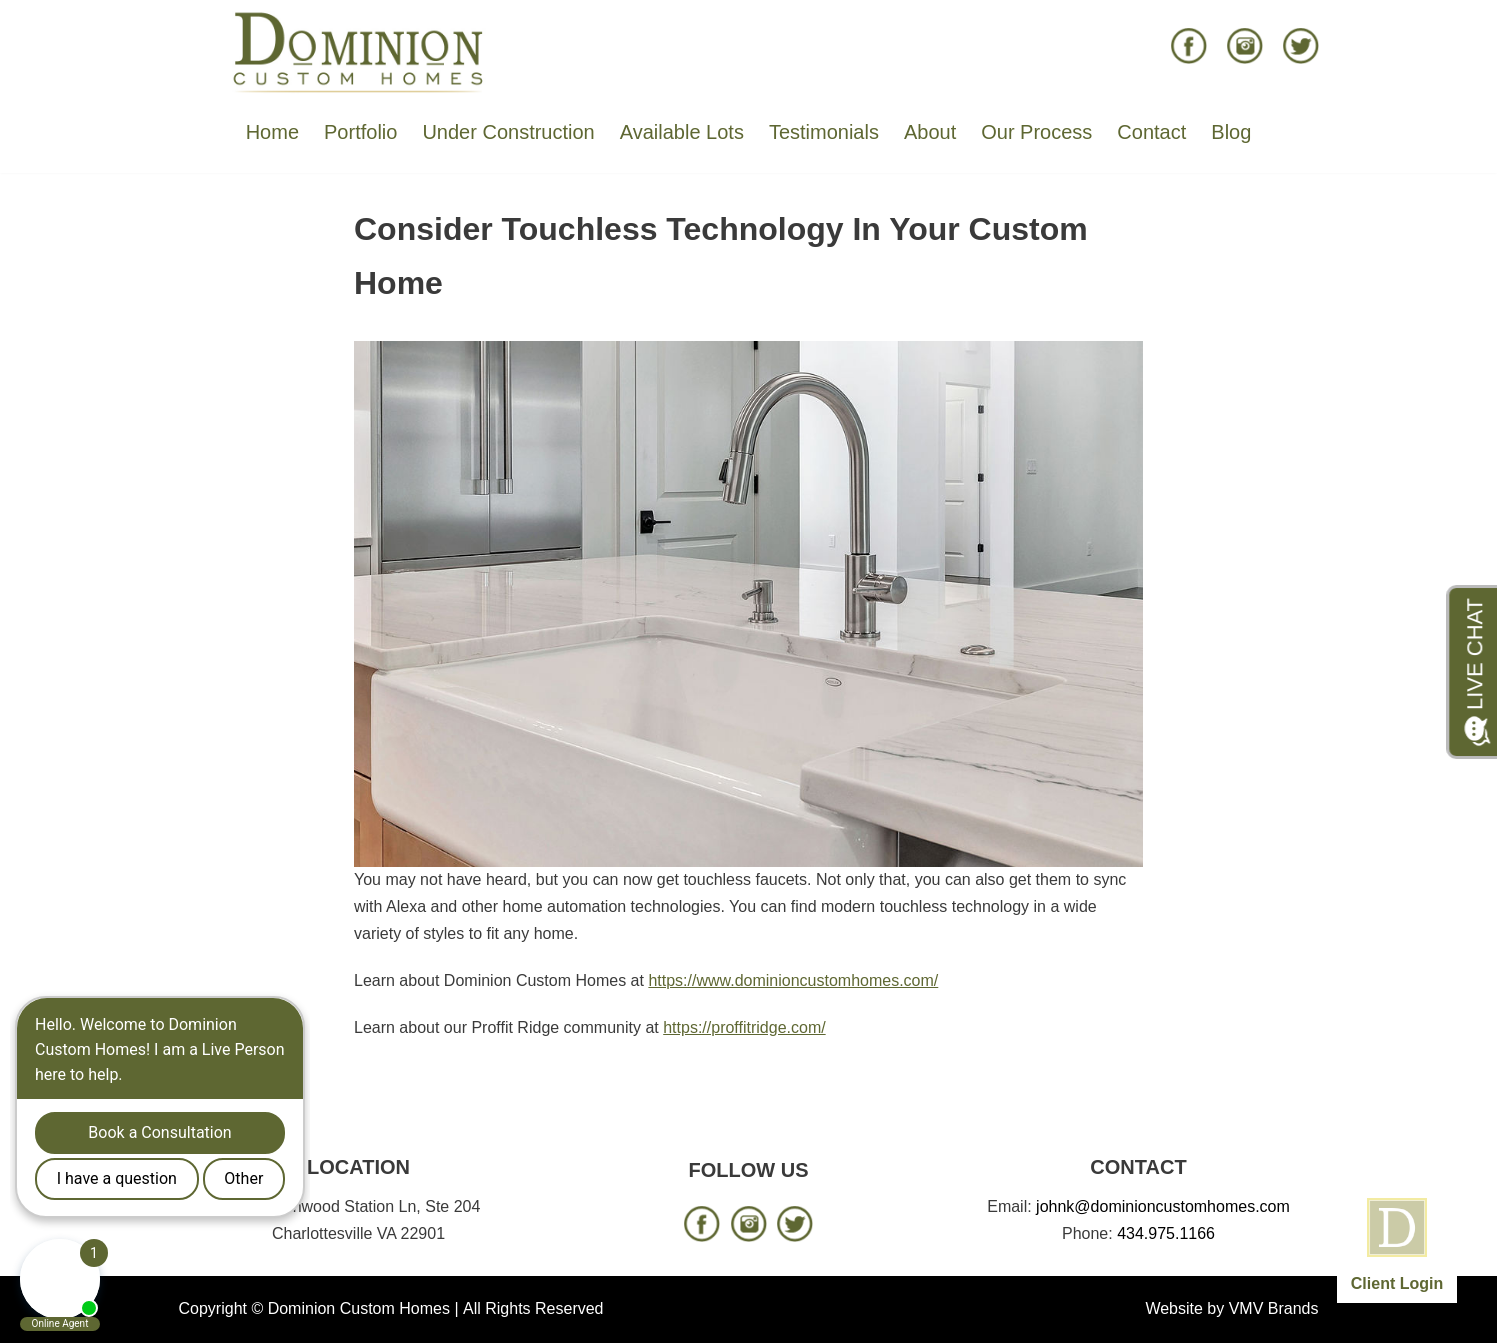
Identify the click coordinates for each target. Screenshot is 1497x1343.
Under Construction (508, 132)
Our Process (1036, 132)
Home (272, 132)
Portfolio (360, 132)
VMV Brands (1274, 1308)
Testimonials (824, 132)
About (930, 132)
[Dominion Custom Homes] (359, 51)
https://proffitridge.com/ (744, 1027)
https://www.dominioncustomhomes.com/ (793, 980)
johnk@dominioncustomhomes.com (1163, 1206)
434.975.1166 (1166, 1233)
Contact (1151, 132)
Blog (1231, 132)
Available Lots (682, 132)
